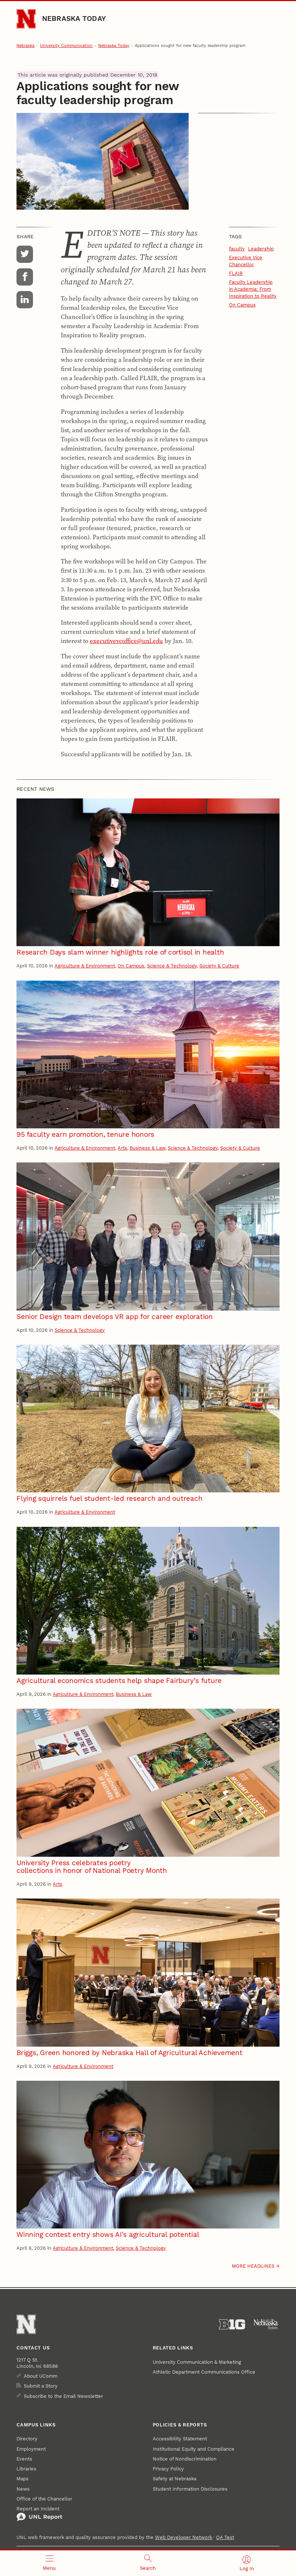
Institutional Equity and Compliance (193, 2449)
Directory (26, 2438)
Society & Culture (219, 966)
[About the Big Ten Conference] (232, 2324)
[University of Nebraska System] (266, 2324)
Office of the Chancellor (44, 2499)
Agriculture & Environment (85, 966)
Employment (31, 2449)
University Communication (66, 45)
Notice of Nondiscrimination (185, 2459)
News (23, 2489)
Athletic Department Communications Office (204, 2372)
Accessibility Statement (180, 2438)
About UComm (41, 2376)
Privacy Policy (168, 2469)
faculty (237, 248)
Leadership (261, 248)
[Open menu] (49, 2563)
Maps (22, 2478)
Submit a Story (41, 2386)
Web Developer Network (183, 2537)
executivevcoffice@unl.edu (126, 641)
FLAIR (236, 273)
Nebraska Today (74, 19)
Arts (122, 1148)
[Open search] (148, 2563)
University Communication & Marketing (197, 2362)
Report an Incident (39, 2513)
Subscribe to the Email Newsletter (63, 2396)
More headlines (253, 2266)
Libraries (26, 2469)
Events (24, 2459)
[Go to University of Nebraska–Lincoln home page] (26, 19)
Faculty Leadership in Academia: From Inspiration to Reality (253, 289)
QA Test (225, 2537)
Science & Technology (172, 966)
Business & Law (147, 1148)
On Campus (242, 305)
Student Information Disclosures (190, 2489)
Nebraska (25, 45)
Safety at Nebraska (174, 2478)
